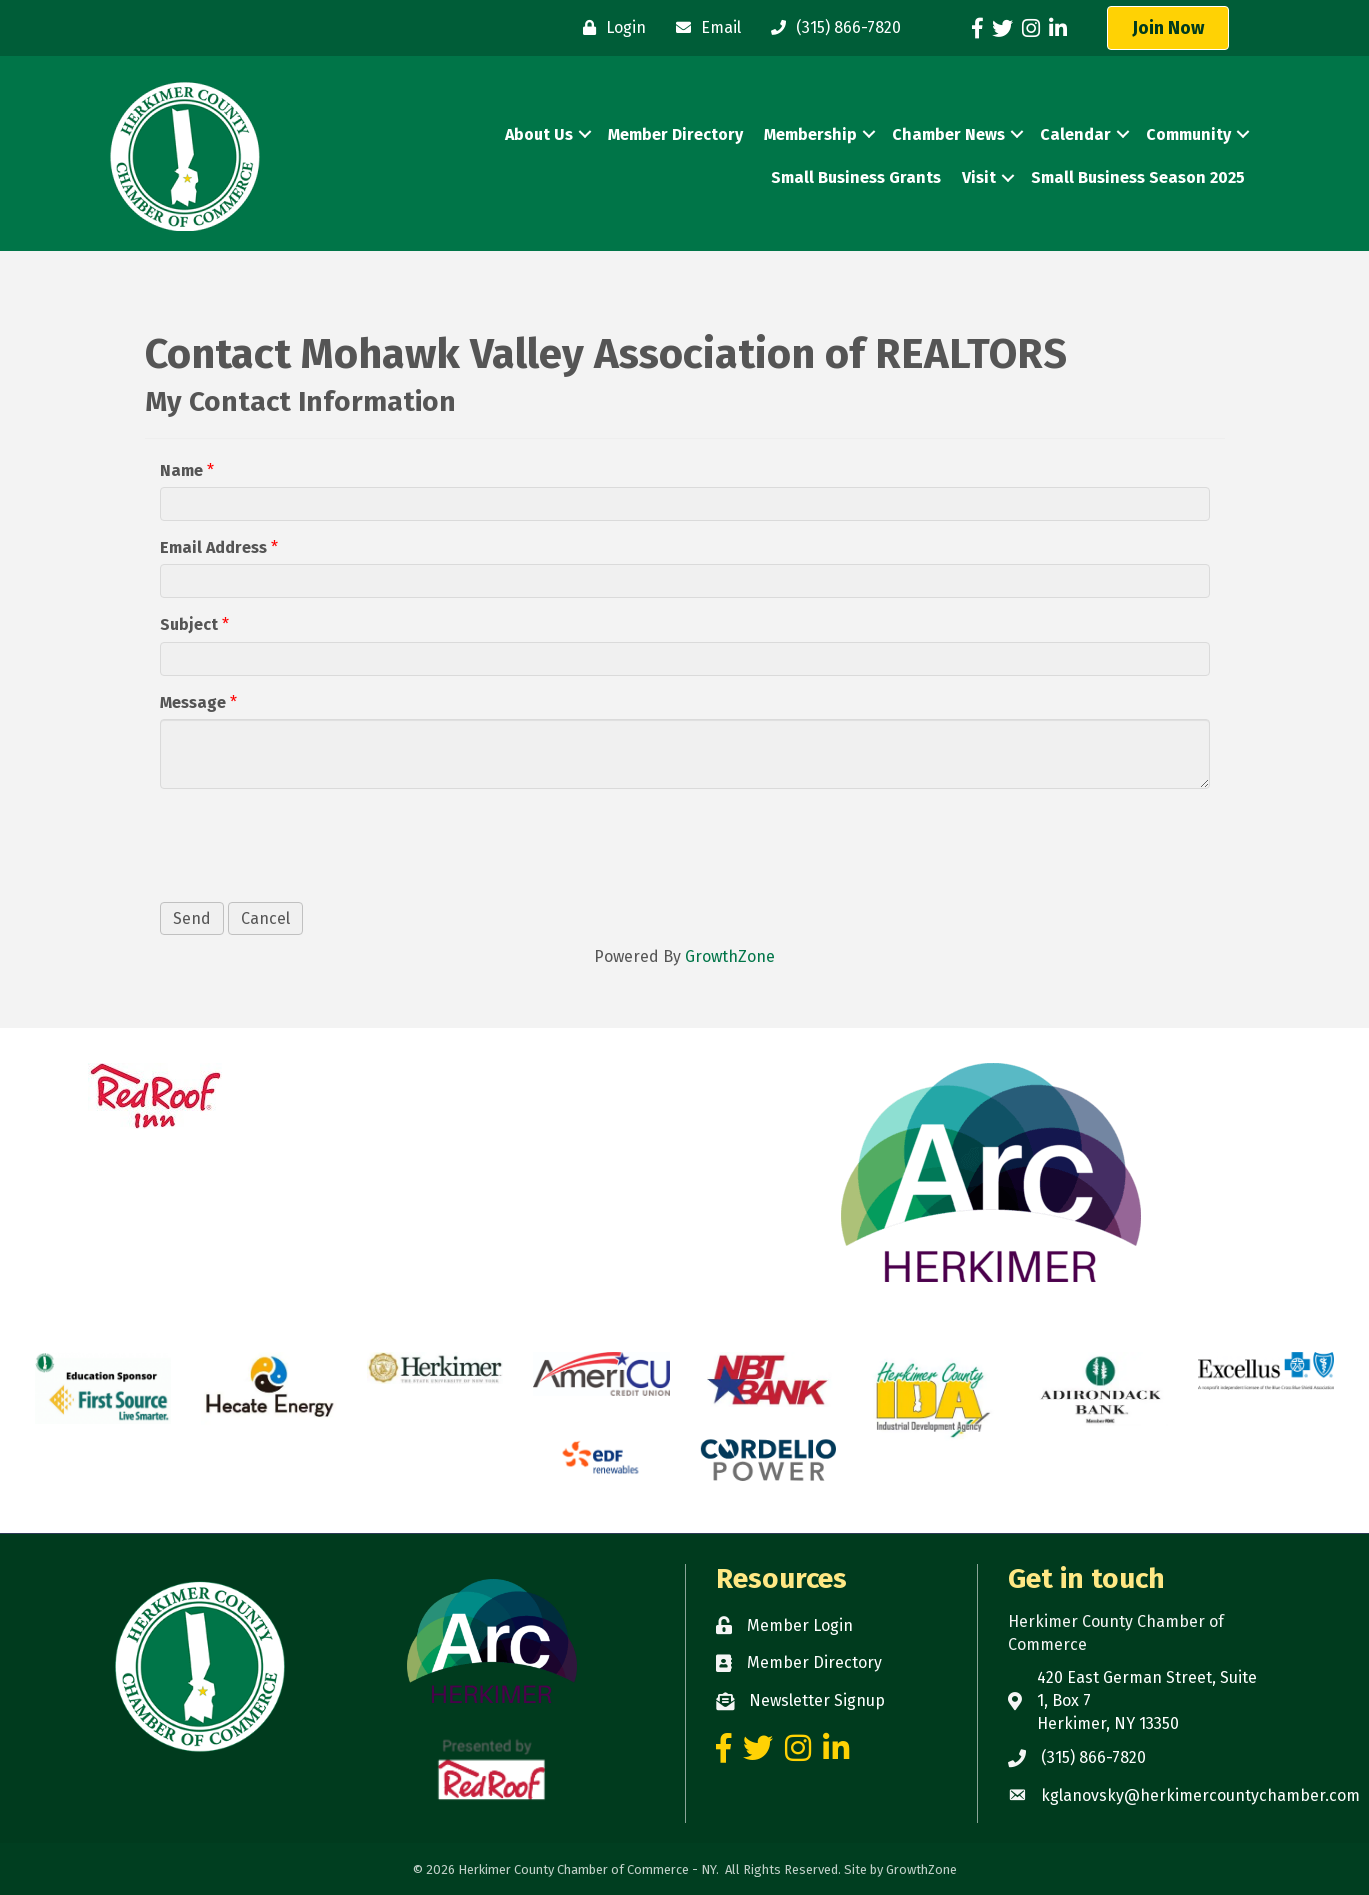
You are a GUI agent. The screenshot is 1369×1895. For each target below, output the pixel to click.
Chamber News (948, 134)
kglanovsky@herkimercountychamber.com (1200, 1795)
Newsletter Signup (817, 1700)
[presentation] (312, 843)
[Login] (609, 28)
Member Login (800, 1625)
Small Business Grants (856, 177)
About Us (539, 134)
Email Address (213, 547)
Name (181, 470)
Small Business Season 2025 (1138, 177)
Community (1188, 134)
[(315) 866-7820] (831, 28)
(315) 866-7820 (1093, 1757)
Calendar (1075, 134)
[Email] (703, 28)
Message (193, 702)
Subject (189, 624)
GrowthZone (730, 956)
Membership (810, 134)
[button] (1168, 28)
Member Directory (675, 134)
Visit (979, 177)
